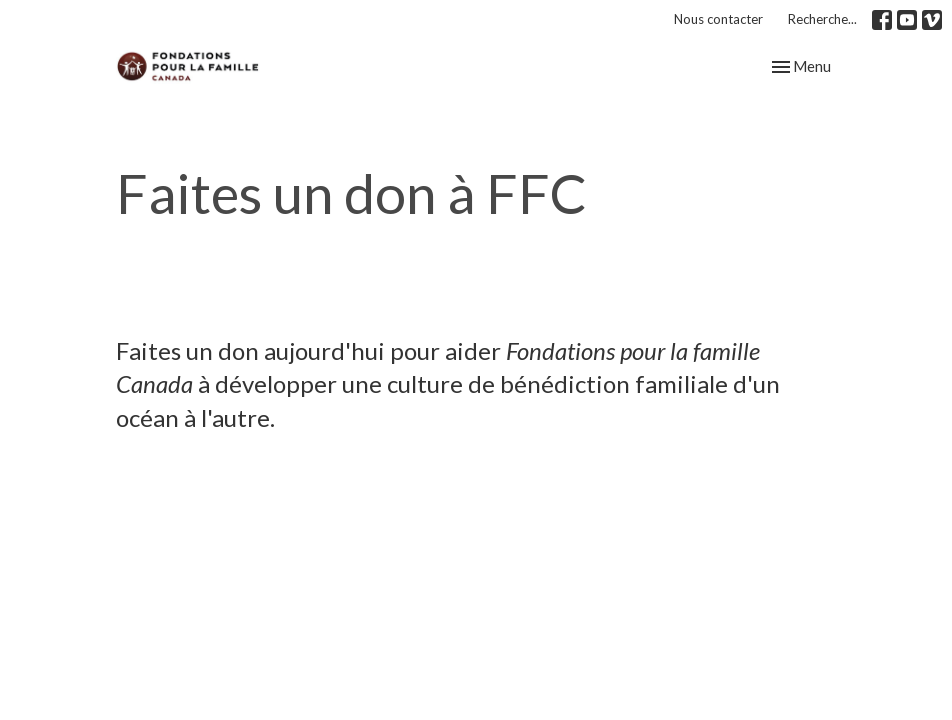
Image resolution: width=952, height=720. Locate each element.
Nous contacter (718, 19)
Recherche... (822, 19)
